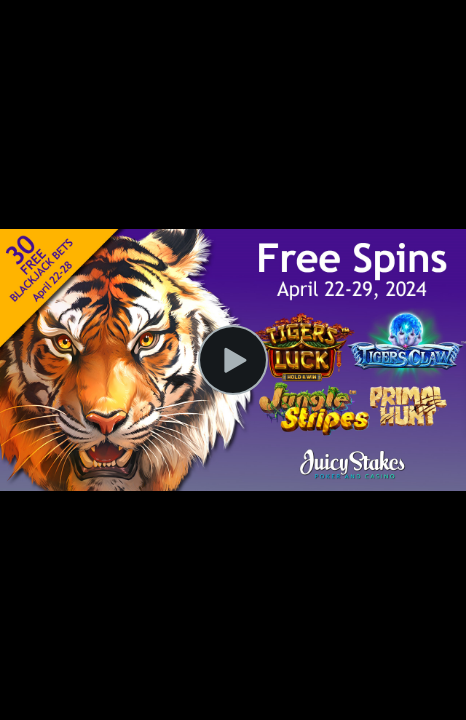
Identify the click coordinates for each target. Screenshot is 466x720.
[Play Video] (233, 360)
